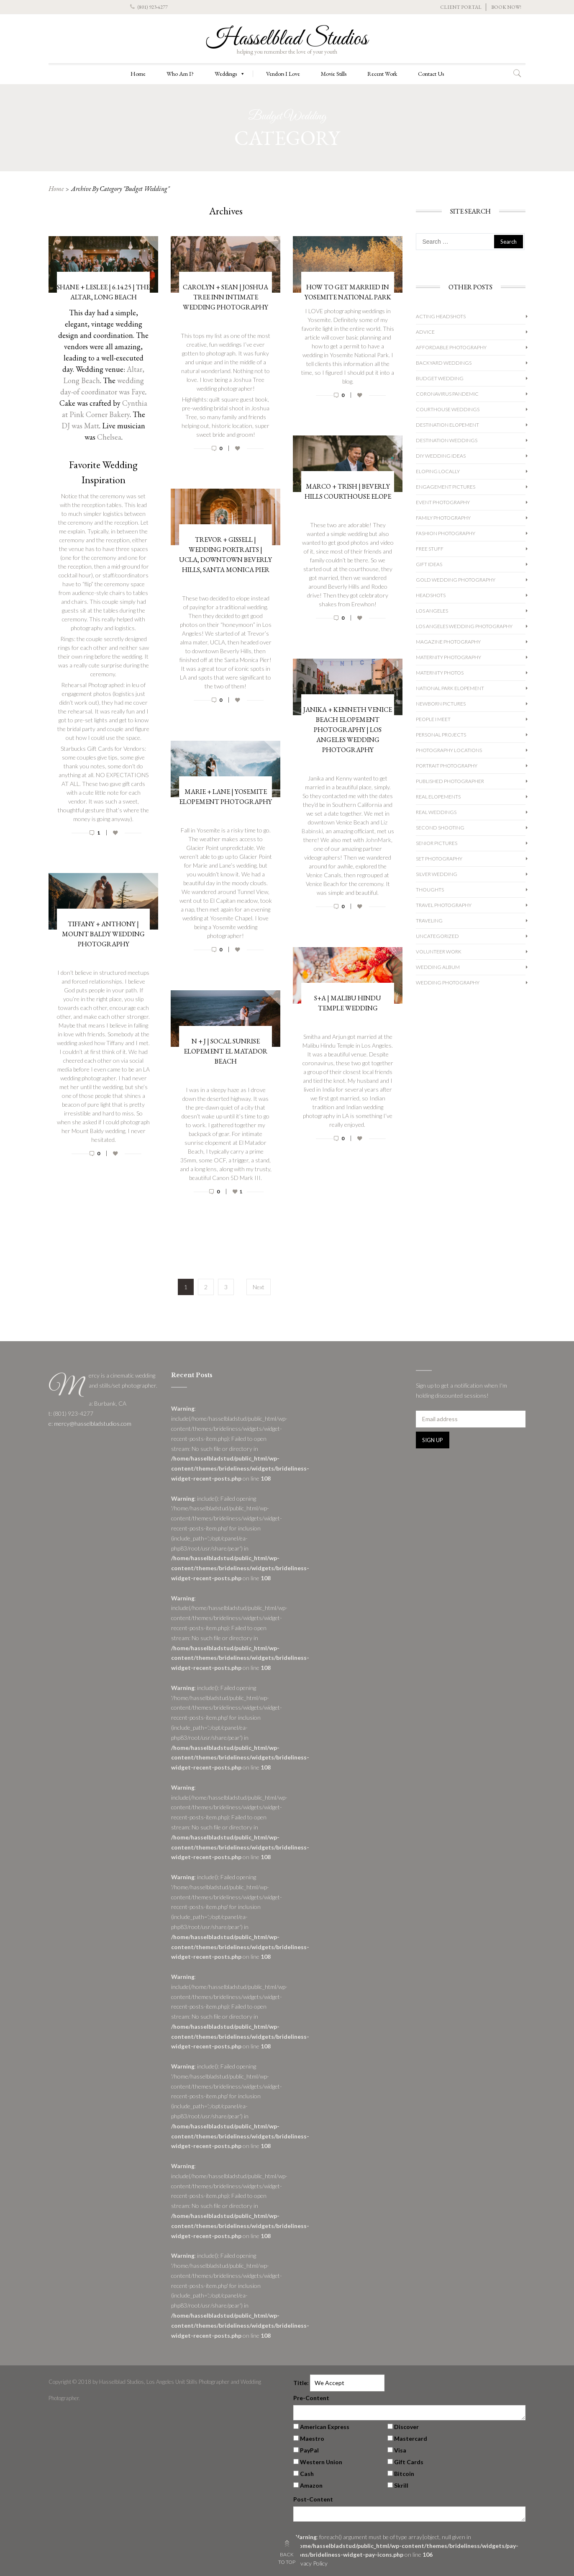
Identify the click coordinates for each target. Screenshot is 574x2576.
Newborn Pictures (441, 704)
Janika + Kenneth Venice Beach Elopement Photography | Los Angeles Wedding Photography (347, 729)
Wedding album (438, 967)
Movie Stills (333, 73)
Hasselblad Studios (287, 39)
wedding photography (447, 982)
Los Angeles (432, 611)
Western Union (321, 2461)
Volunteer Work (438, 951)
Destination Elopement (447, 425)
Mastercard (410, 2438)
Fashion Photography (445, 533)
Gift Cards (408, 2461)
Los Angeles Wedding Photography (464, 626)
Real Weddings (436, 812)
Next (258, 1287)
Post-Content (313, 2499)
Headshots (431, 595)
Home (138, 73)
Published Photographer (450, 781)
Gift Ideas (429, 564)
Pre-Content (311, 2397)
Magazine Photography (448, 642)
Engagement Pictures (445, 487)
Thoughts (430, 889)
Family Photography (443, 518)
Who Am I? (180, 73)
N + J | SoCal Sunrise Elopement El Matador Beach (225, 1051)
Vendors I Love (283, 73)
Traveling (429, 920)
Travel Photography (444, 905)
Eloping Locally (438, 471)
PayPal (309, 2450)
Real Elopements (438, 796)
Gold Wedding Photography (455, 580)
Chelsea (109, 437)
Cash (307, 2473)
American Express (324, 2426)
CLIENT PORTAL (461, 7)
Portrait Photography (446, 765)
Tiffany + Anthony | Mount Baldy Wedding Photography (103, 934)
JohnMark (378, 839)
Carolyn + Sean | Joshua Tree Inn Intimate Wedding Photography (225, 297)
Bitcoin (404, 2473)
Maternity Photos (440, 673)
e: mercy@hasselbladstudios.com (90, 1423)
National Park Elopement (450, 688)
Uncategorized (437, 936)
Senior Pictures (436, 843)
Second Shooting (440, 827)
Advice (425, 332)
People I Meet (433, 719)
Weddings (230, 74)
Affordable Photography (451, 347)
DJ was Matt (80, 425)
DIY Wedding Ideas (441, 456)
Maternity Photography (448, 657)
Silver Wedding (436, 874)
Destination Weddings (446, 440)
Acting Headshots (441, 316)
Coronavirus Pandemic (447, 394)
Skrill (401, 2485)
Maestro (312, 2438)
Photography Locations (449, 750)
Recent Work (382, 73)
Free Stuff (429, 549)
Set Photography (439, 858)
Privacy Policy (310, 2563)
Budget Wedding (440, 378)
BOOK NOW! (506, 7)
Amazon (311, 2485)
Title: (301, 2382)
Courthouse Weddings (447, 409)
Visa (400, 2450)
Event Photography (443, 502)
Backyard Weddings (444, 363)
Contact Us (431, 73)
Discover (406, 2426)
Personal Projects (441, 735)
